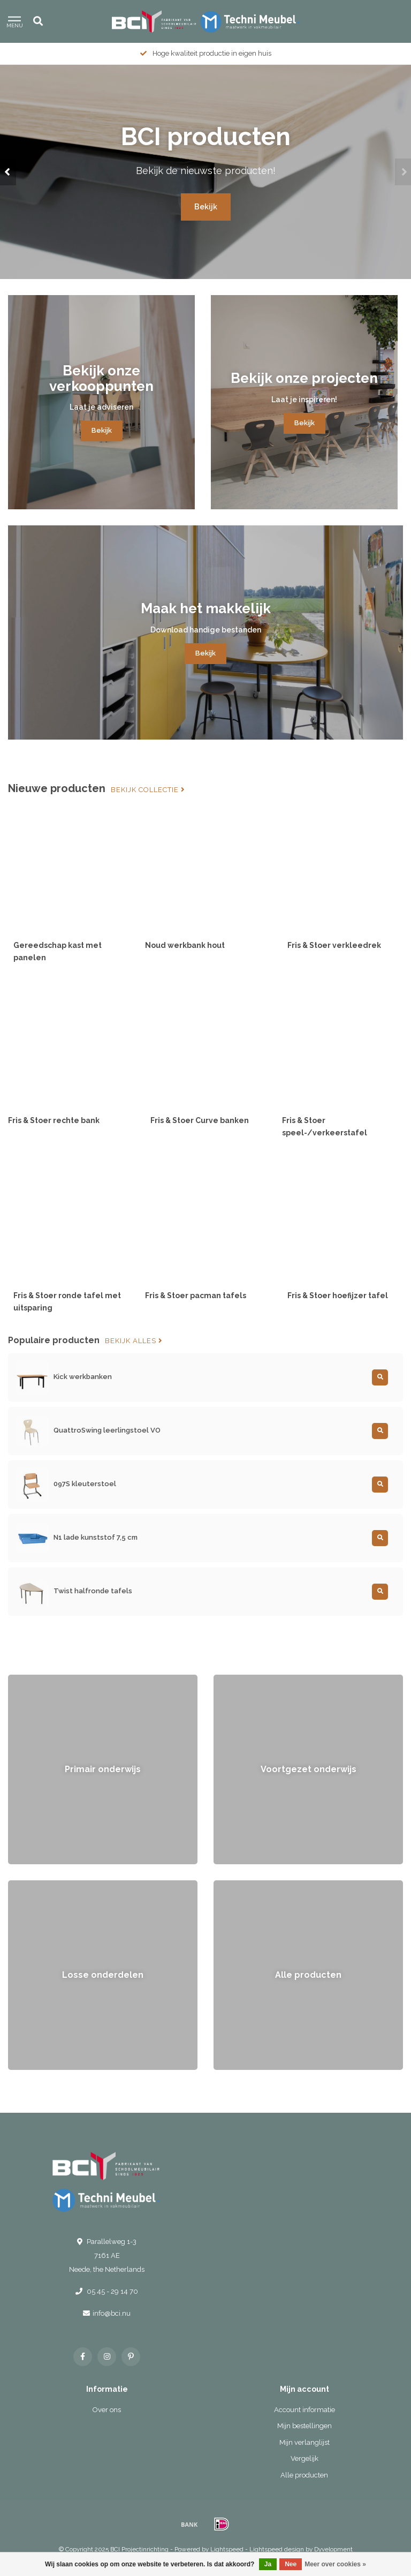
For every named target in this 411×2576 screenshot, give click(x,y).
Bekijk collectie (148, 790)
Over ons (107, 2410)
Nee (290, 2564)
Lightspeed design (276, 2549)
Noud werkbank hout (185, 945)
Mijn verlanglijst (304, 2442)
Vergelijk (304, 2458)
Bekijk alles (134, 1341)
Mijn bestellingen (304, 2426)
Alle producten (304, 2475)
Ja (267, 2564)
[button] (8, 172)
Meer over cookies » (335, 2564)
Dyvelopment (333, 2549)
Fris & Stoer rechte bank (54, 1120)
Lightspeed (226, 2549)
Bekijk (205, 206)
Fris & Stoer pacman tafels (195, 1295)
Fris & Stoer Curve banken (199, 1120)
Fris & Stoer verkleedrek (334, 945)
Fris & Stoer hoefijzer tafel (337, 1295)
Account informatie (304, 2410)
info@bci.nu (112, 2313)
